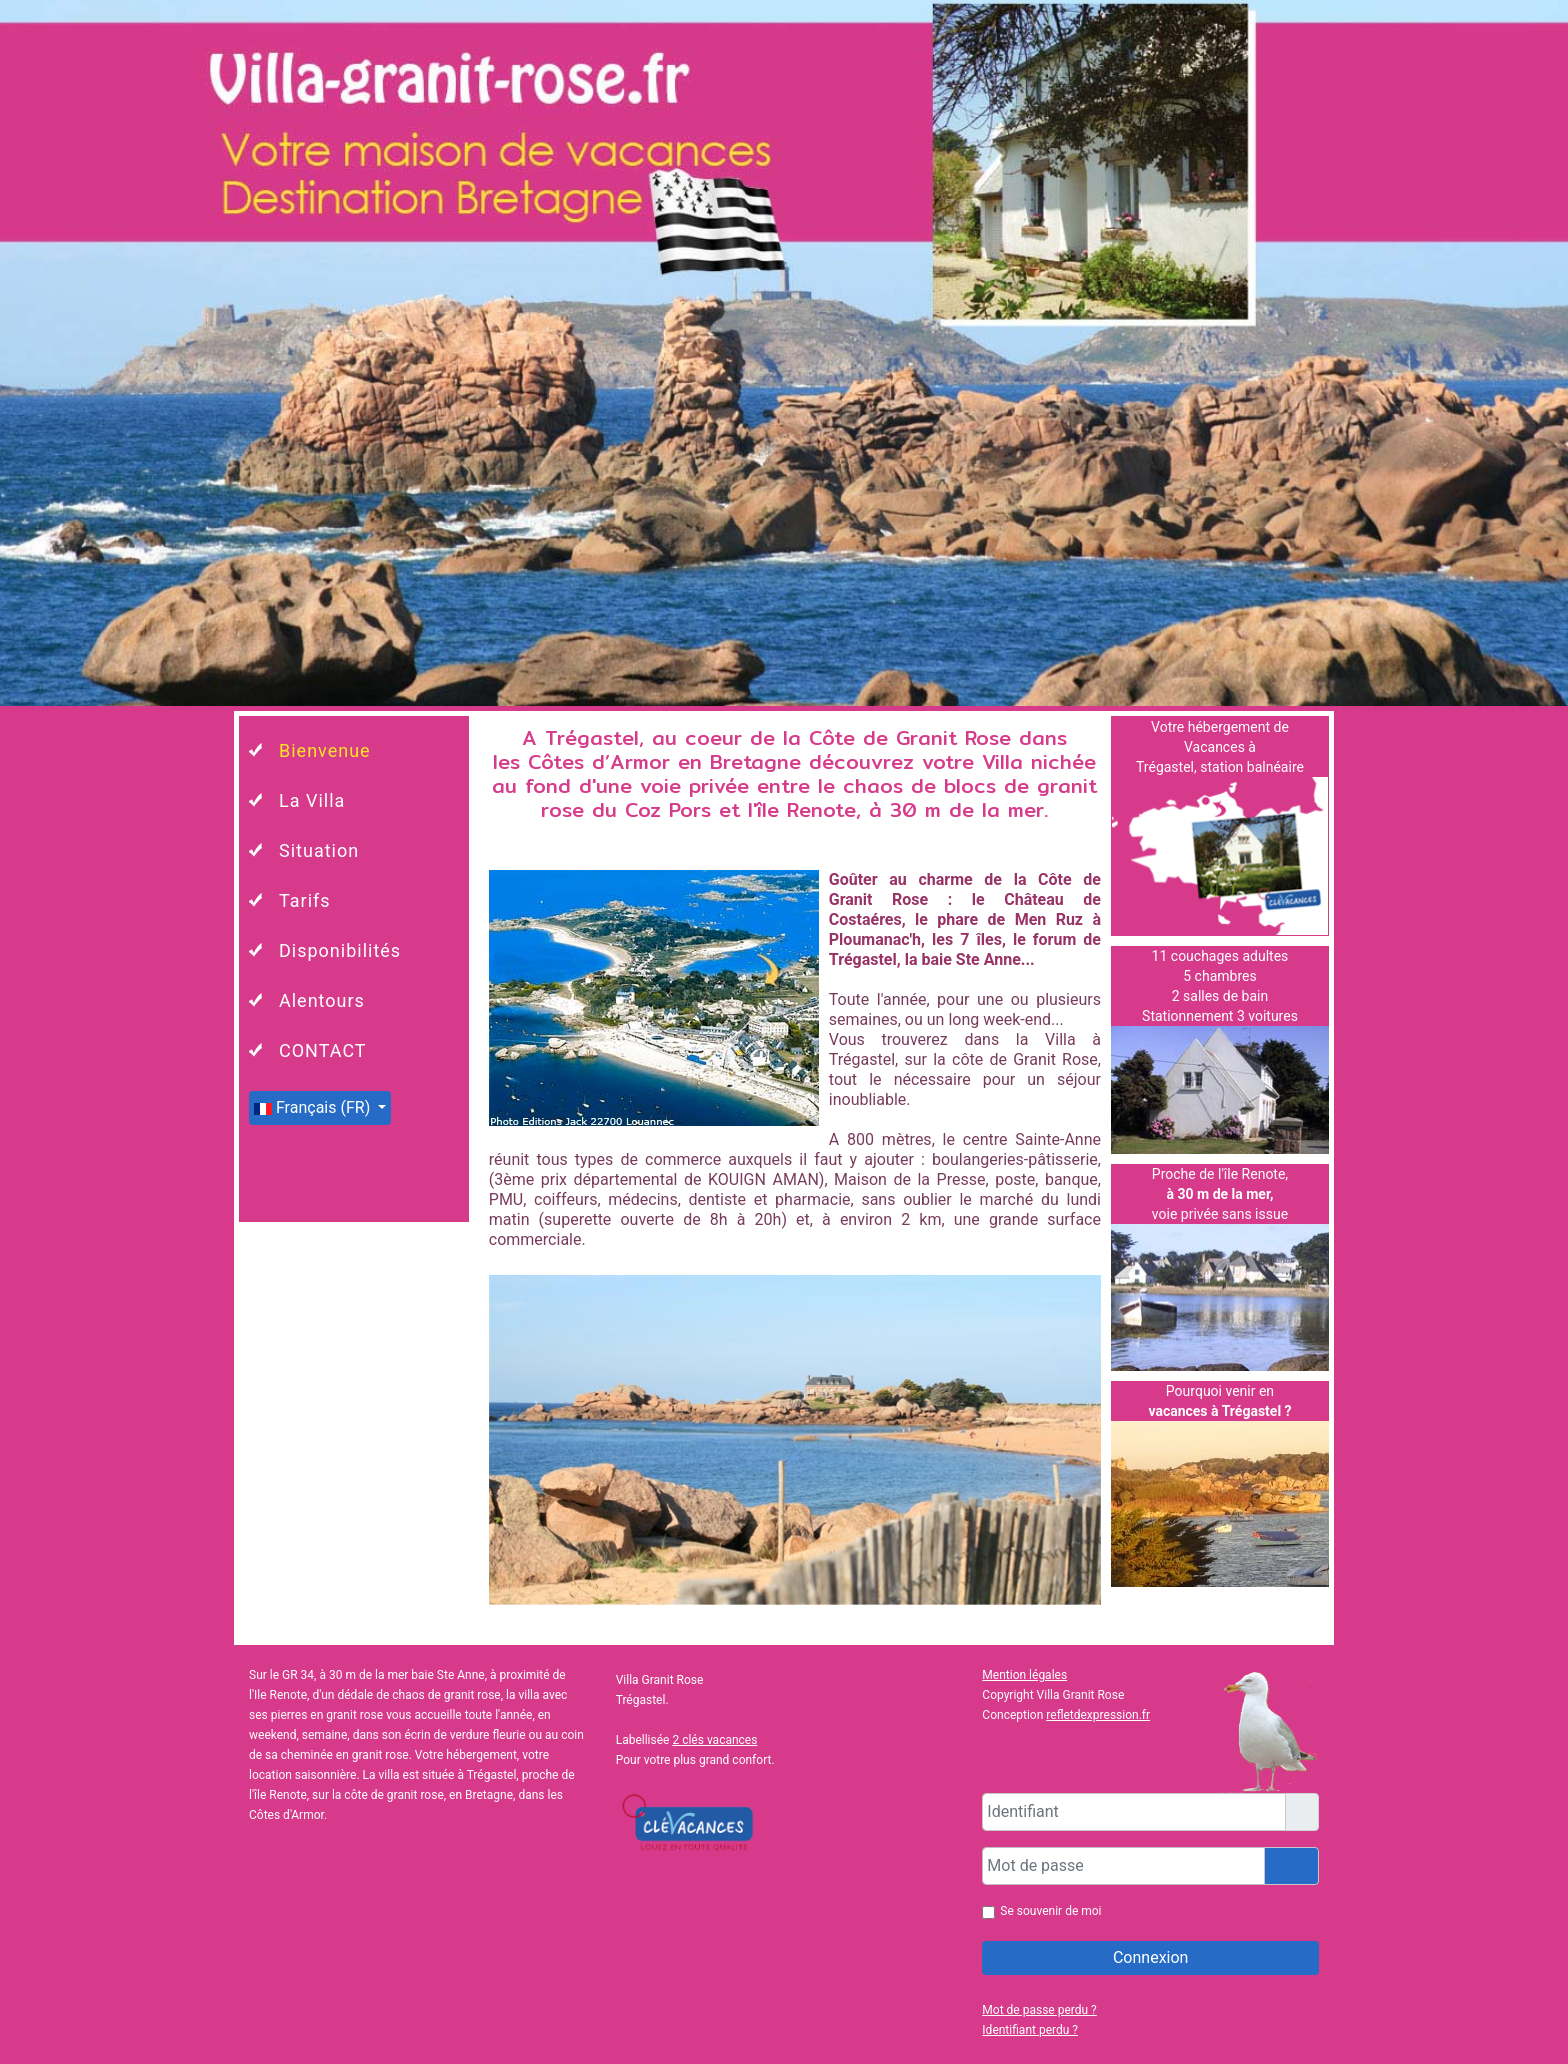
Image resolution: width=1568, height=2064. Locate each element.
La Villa (312, 800)
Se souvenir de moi (1050, 1911)
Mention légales (1024, 1675)
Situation (319, 850)
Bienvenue (325, 750)
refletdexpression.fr (1098, 1715)
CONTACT (323, 1050)
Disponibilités (340, 950)
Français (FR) (314, 1107)
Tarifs (305, 900)
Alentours (322, 1000)
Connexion (1150, 1957)
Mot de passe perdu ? (1039, 2010)
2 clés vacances (714, 1740)
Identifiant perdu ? (1030, 2030)
